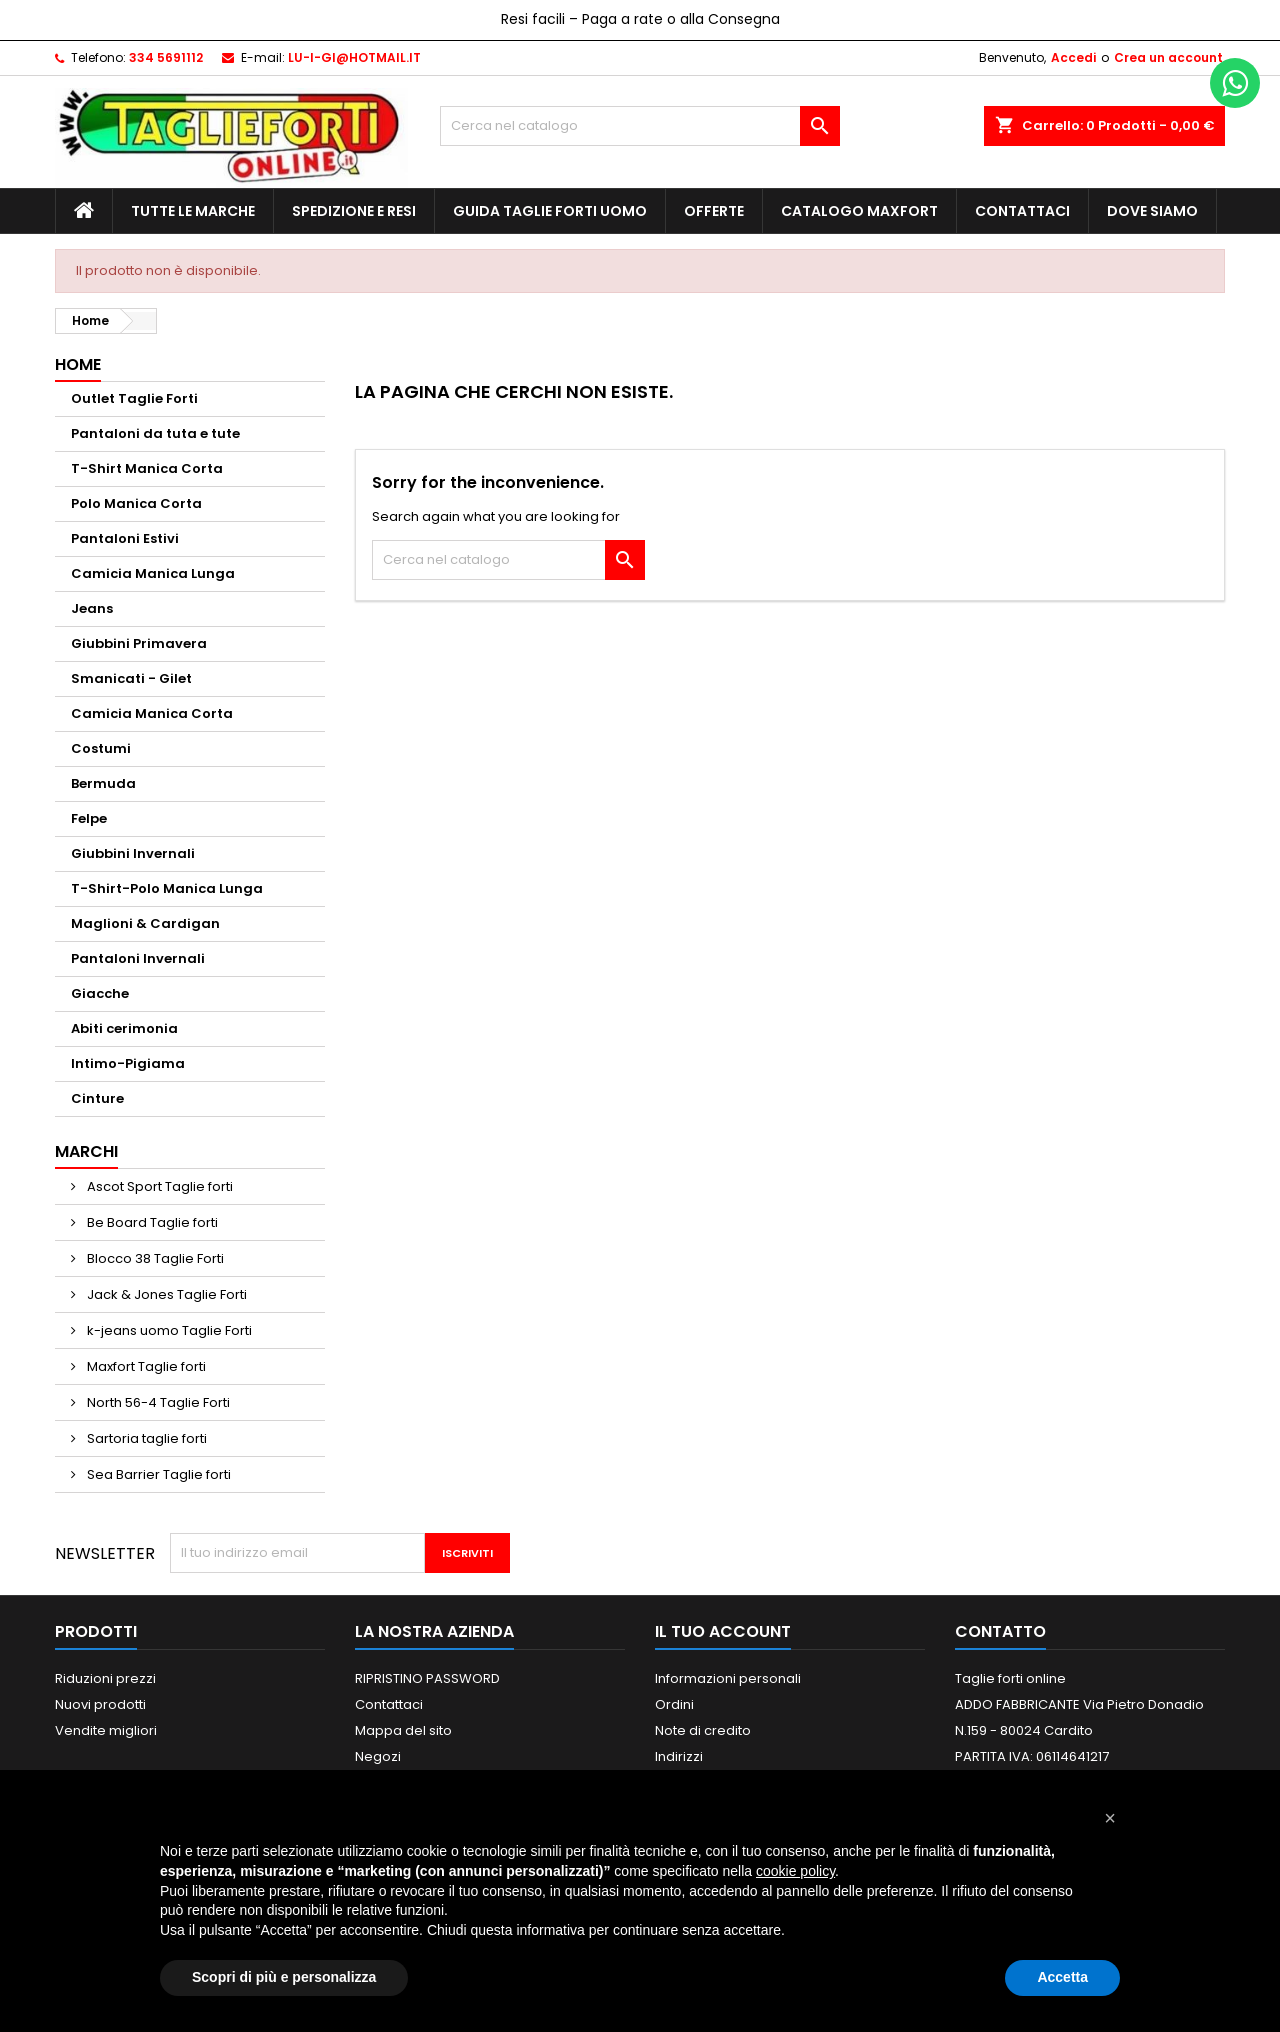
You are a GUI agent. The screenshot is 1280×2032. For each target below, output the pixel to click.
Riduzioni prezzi (105, 1678)
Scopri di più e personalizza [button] (284, 1977)
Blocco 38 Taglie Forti (154, 1258)
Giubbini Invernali (133, 853)
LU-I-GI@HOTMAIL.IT (354, 57)
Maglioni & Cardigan (145, 923)
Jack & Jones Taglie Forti (165, 1294)
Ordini (674, 1704)
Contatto (1000, 1631)
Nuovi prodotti (100, 1704)
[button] (1110, 1818)
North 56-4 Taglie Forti (157, 1402)
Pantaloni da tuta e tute (155, 433)
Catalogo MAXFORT (859, 211)
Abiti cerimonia (124, 1028)
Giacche (100, 993)
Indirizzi (679, 1756)
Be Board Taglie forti (151, 1222)
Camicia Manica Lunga (153, 573)
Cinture (97, 1098)
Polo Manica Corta (136, 503)
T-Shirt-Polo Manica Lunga (167, 888)
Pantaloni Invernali (138, 958)
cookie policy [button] (795, 1871)
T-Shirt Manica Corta (147, 468)
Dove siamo (1152, 211)
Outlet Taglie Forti (134, 398)
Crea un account (1168, 57)
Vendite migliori (106, 1730)
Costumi (101, 748)
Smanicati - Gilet (131, 678)
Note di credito (703, 1730)
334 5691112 (166, 57)
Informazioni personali (728, 1678)
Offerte (714, 211)
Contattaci (1022, 211)
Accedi (1073, 57)
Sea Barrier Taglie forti (157, 1474)
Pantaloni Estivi (125, 538)
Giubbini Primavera (139, 643)
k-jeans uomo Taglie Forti (168, 1330)
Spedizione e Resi (354, 211)
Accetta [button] (1062, 1977)
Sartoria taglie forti (145, 1438)
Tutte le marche (193, 211)
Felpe (89, 818)
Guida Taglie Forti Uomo (550, 211)
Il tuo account (723, 1631)
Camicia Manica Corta (152, 713)
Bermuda (103, 783)
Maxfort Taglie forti (145, 1366)
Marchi (86, 1151)
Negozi (378, 1756)
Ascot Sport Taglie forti (158, 1186)
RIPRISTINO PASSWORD (427, 1678)
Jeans (92, 608)
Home (78, 364)
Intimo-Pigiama (128, 1063)
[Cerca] (640, 126)
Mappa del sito (403, 1730)
